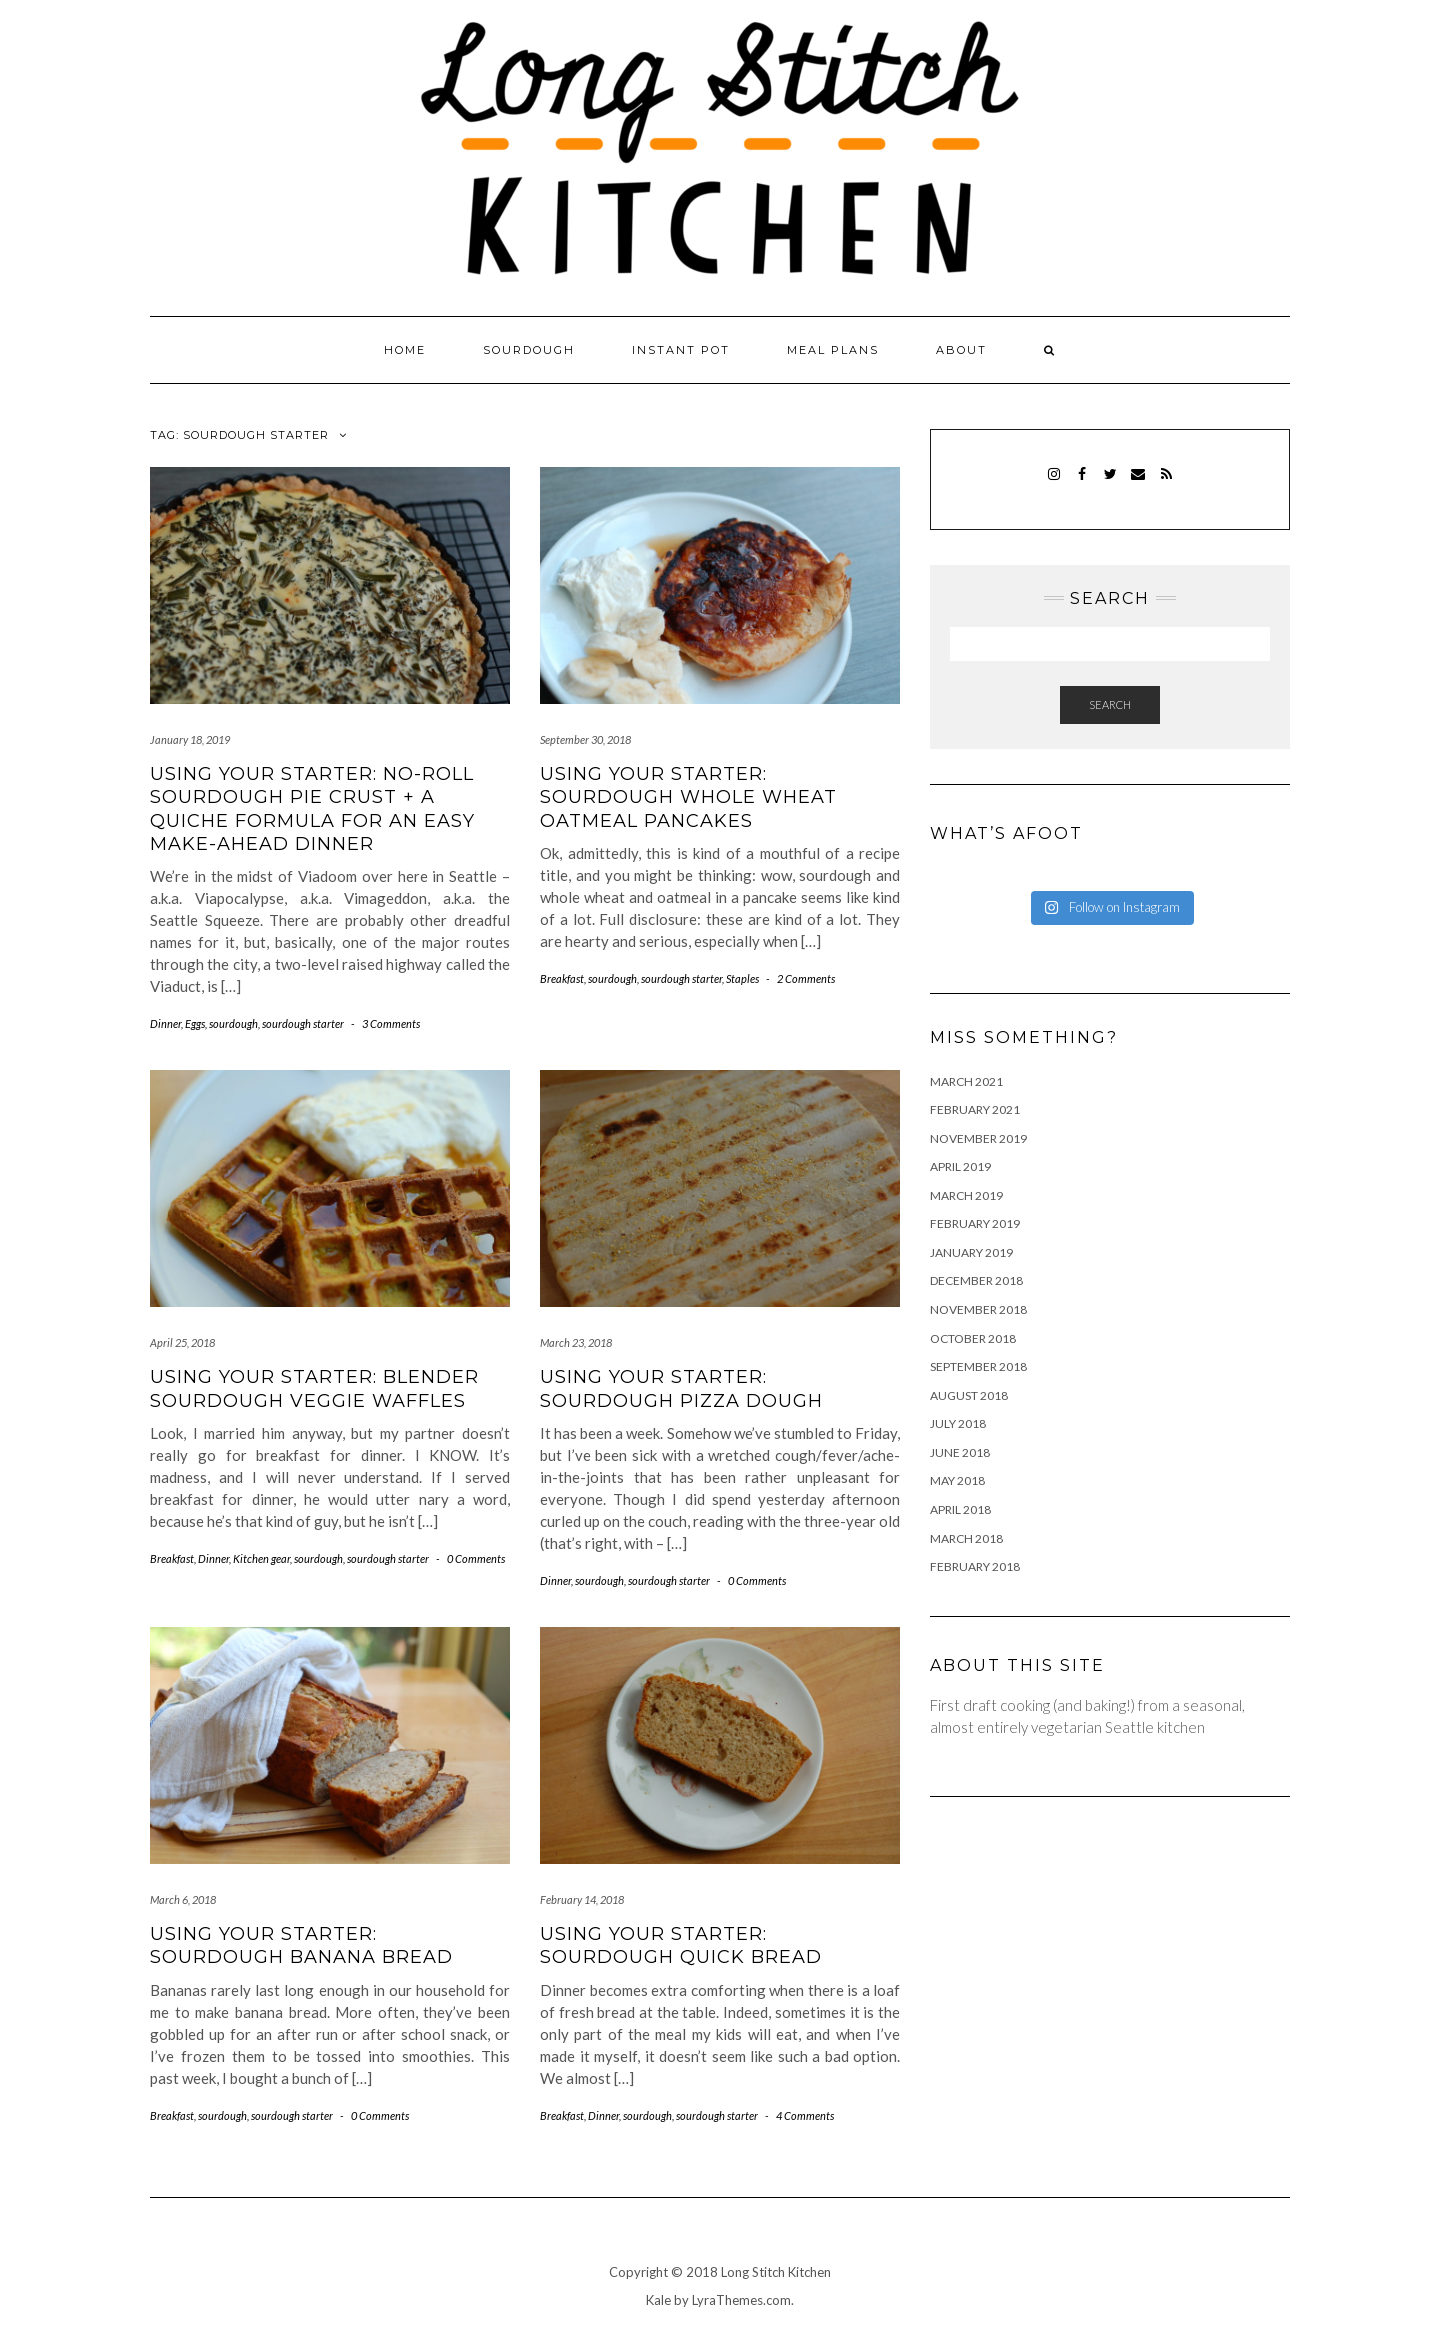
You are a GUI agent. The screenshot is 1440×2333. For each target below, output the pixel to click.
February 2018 (975, 1566)
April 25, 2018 (182, 1342)
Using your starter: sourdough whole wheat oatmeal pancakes (688, 797)
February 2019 (975, 1223)
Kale (658, 2300)
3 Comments (391, 1023)
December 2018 (976, 1280)
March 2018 (966, 1538)
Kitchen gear (261, 1558)
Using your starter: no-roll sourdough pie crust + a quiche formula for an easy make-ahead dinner (312, 809)
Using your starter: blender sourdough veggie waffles (314, 1388)
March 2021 (966, 1081)
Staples (742, 978)
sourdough (233, 1023)
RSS (1166, 483)
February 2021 (975, 1109)
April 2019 (960, 1166)
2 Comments (806, 978)
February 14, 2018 (582, 1899)
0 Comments (476, 1558)
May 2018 (957, 1480)
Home (405, 350)
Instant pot (681, 350)
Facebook (1082, 483)
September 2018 (978, 1366)
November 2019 (978, 1138)
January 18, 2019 (190, 739)
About (961, 350)
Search (1110, 704)
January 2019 (971, 1252)
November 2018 (978, 1309)
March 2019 (966, 1195)
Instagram (1054, 483)
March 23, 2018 (576, 1342)
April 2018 (960, 1509)
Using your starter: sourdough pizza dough (681, 1388)
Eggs (195, 1023)
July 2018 (958, 1423)
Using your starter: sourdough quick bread (681, 1945)
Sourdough (529, 350)
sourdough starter (303, 1023)
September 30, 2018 (585, 739)
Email (1138, 483)
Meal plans (833, 350)
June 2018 (960, 1452)
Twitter (1110, 483)
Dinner (165, 1023)
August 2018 (969, 1395)
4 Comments (805, 2115)
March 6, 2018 (183, 1899)
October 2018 (973, 1338)
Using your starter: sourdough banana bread (301, 1945)
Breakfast (562, 978)
